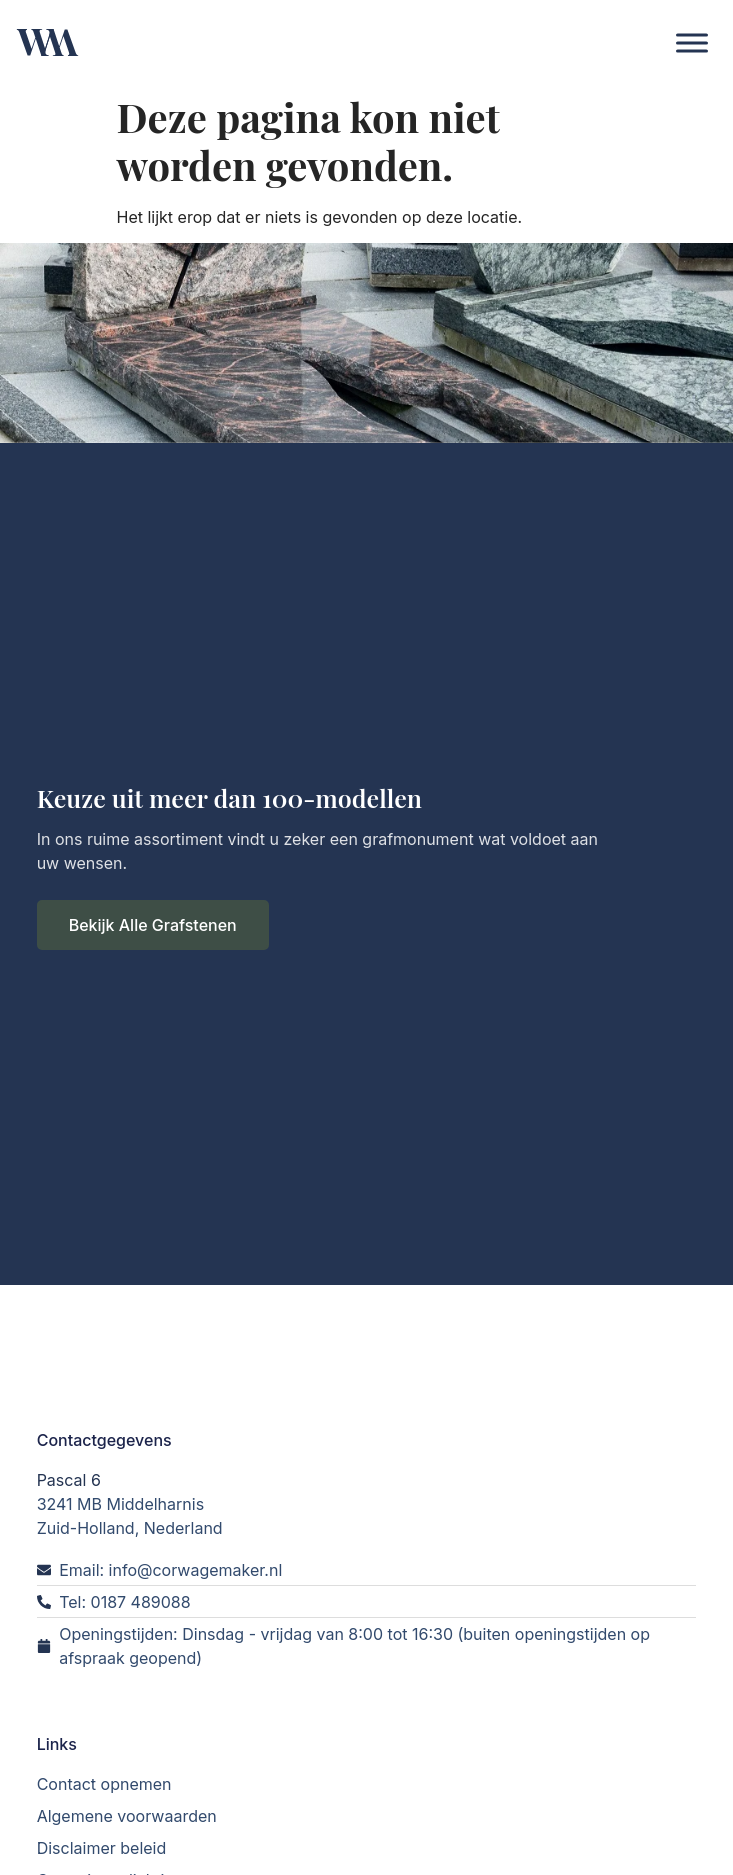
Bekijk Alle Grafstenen (153, 921)
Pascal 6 (69, 1473)
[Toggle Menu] (692, 42)
